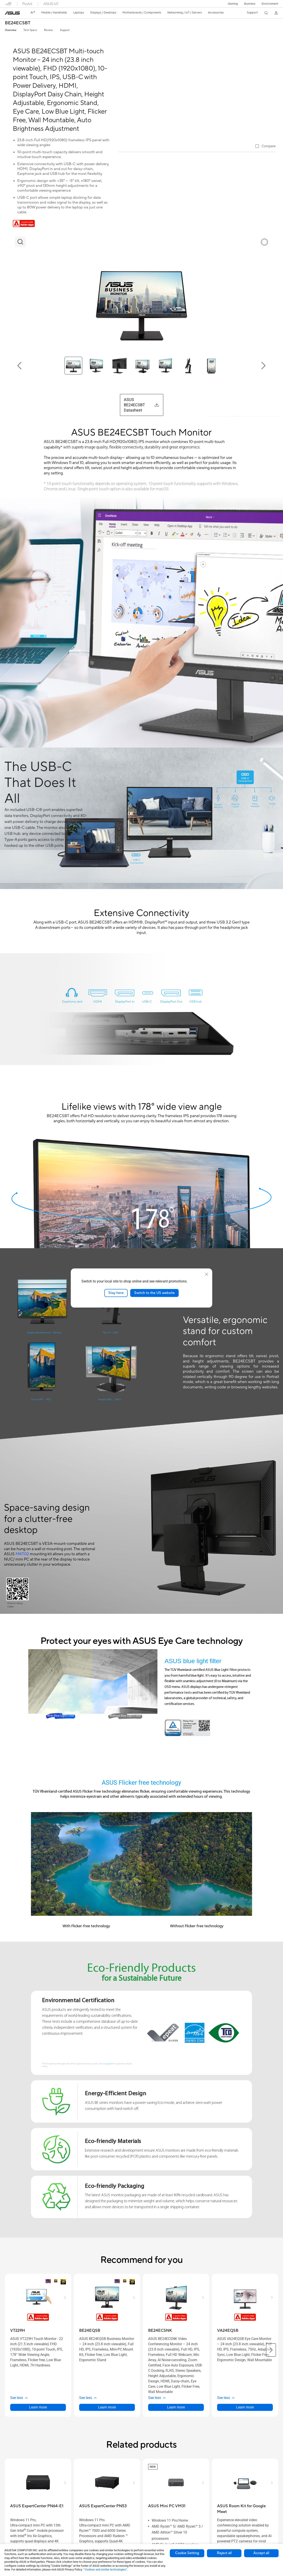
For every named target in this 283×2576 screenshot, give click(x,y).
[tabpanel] (141, 1693)
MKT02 (22, 1554)
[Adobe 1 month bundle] (24, 226)
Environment (270, 4)
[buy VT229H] (17, 2331)
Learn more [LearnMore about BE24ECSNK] (176, 2407)
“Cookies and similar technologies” (105, 2569)
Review (48, 30)
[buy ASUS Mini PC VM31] (166, 2506)
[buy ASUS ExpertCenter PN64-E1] (36, 2506)
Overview (10, 30)
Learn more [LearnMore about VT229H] (38, 2407)
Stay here (116, 1293)
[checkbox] (265, 218)
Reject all (224, 2553)
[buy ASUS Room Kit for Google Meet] (245, 2509)
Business (249, 4)
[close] (206, 1274)
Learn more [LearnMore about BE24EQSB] (107, 2407)
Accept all (261, 2553)
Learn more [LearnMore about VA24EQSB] (245, 2407)
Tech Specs (30, 30)
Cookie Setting (187, 2553)
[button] (233, 4)
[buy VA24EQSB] (227, 2331)
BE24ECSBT (17, 23)
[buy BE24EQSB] (89, 2331)
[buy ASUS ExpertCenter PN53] (103, 2506)
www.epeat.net (107, 2064)
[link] (12, 13)
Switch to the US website (154, 1293)
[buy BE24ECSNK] (160, 2331)
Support (64, 30)
